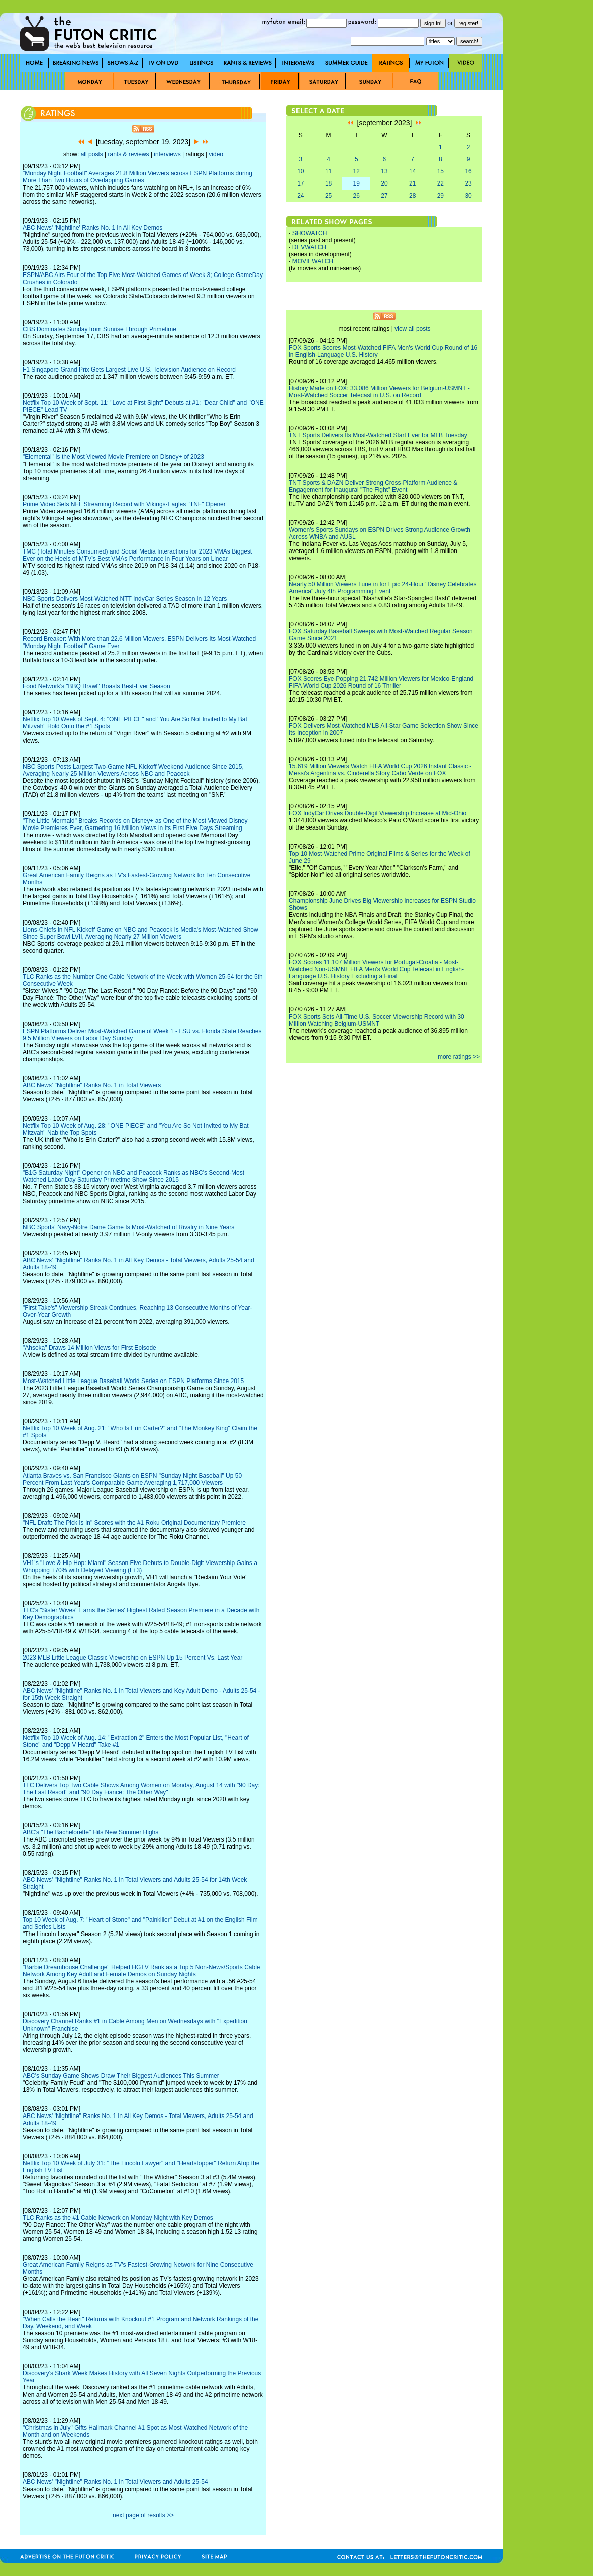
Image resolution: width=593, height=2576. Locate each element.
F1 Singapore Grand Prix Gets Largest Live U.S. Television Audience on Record (129, 369)
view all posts (412, 328)
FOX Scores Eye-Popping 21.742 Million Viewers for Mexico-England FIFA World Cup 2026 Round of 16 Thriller (381, 682)
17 (300, 183)
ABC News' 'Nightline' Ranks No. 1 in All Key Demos (92, 227)
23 (468, 183)
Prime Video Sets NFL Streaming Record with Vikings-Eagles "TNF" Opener (124, 504)
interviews (167, 154)
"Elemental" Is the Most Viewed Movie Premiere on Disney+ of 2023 (113, 457)
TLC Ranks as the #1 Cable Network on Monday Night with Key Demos (118, 2217)
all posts (92, 154)
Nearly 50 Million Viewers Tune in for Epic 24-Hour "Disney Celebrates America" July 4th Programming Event (383, 588)
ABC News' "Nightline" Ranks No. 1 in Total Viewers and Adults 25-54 (115, 2482)
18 (328, 183)
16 (468, 171)
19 (356, 183)
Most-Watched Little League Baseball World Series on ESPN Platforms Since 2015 (133, 1381)
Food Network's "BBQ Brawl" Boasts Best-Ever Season (96, 686)
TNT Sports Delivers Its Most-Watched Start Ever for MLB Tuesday (378, 435)
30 (468, 195)
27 (384, 195)
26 (356, 195)
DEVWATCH (309, 247)
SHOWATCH (309, 233)
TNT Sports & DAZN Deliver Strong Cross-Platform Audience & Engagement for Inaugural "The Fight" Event (373, 486)
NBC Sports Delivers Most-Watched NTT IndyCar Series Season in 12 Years (125, 598)
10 (300, 171)
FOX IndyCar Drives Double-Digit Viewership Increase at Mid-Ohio (377, 813)
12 (356, 171)
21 (412, 183)
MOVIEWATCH (312, 261)
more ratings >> (459, 1056)
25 (328, 195)
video (216, 154)
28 (412, 195)
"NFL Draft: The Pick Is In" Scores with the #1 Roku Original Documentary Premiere (134, 1522)
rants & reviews (128, 154)
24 (300, 195)
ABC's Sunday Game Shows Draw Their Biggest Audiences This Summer (121, 2075)
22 (440, 183)
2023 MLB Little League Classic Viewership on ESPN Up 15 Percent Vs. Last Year (132, 1657)
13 (384, 171)
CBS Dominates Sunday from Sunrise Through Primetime (99, 329)
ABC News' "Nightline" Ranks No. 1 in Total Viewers (92, 1085)
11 (328, 171)
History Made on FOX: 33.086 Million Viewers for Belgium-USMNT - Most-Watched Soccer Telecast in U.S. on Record (379, 392)
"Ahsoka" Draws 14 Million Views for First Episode (89, 1347)
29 (440, 195)
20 (384, 183)
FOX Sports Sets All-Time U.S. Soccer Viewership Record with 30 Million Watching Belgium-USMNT (376, 1020)
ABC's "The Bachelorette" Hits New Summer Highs (90, 1832)
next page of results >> (143, 2515)
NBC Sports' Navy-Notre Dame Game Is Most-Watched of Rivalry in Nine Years (128, 1227)
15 (440, 171)
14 (412, 171)
